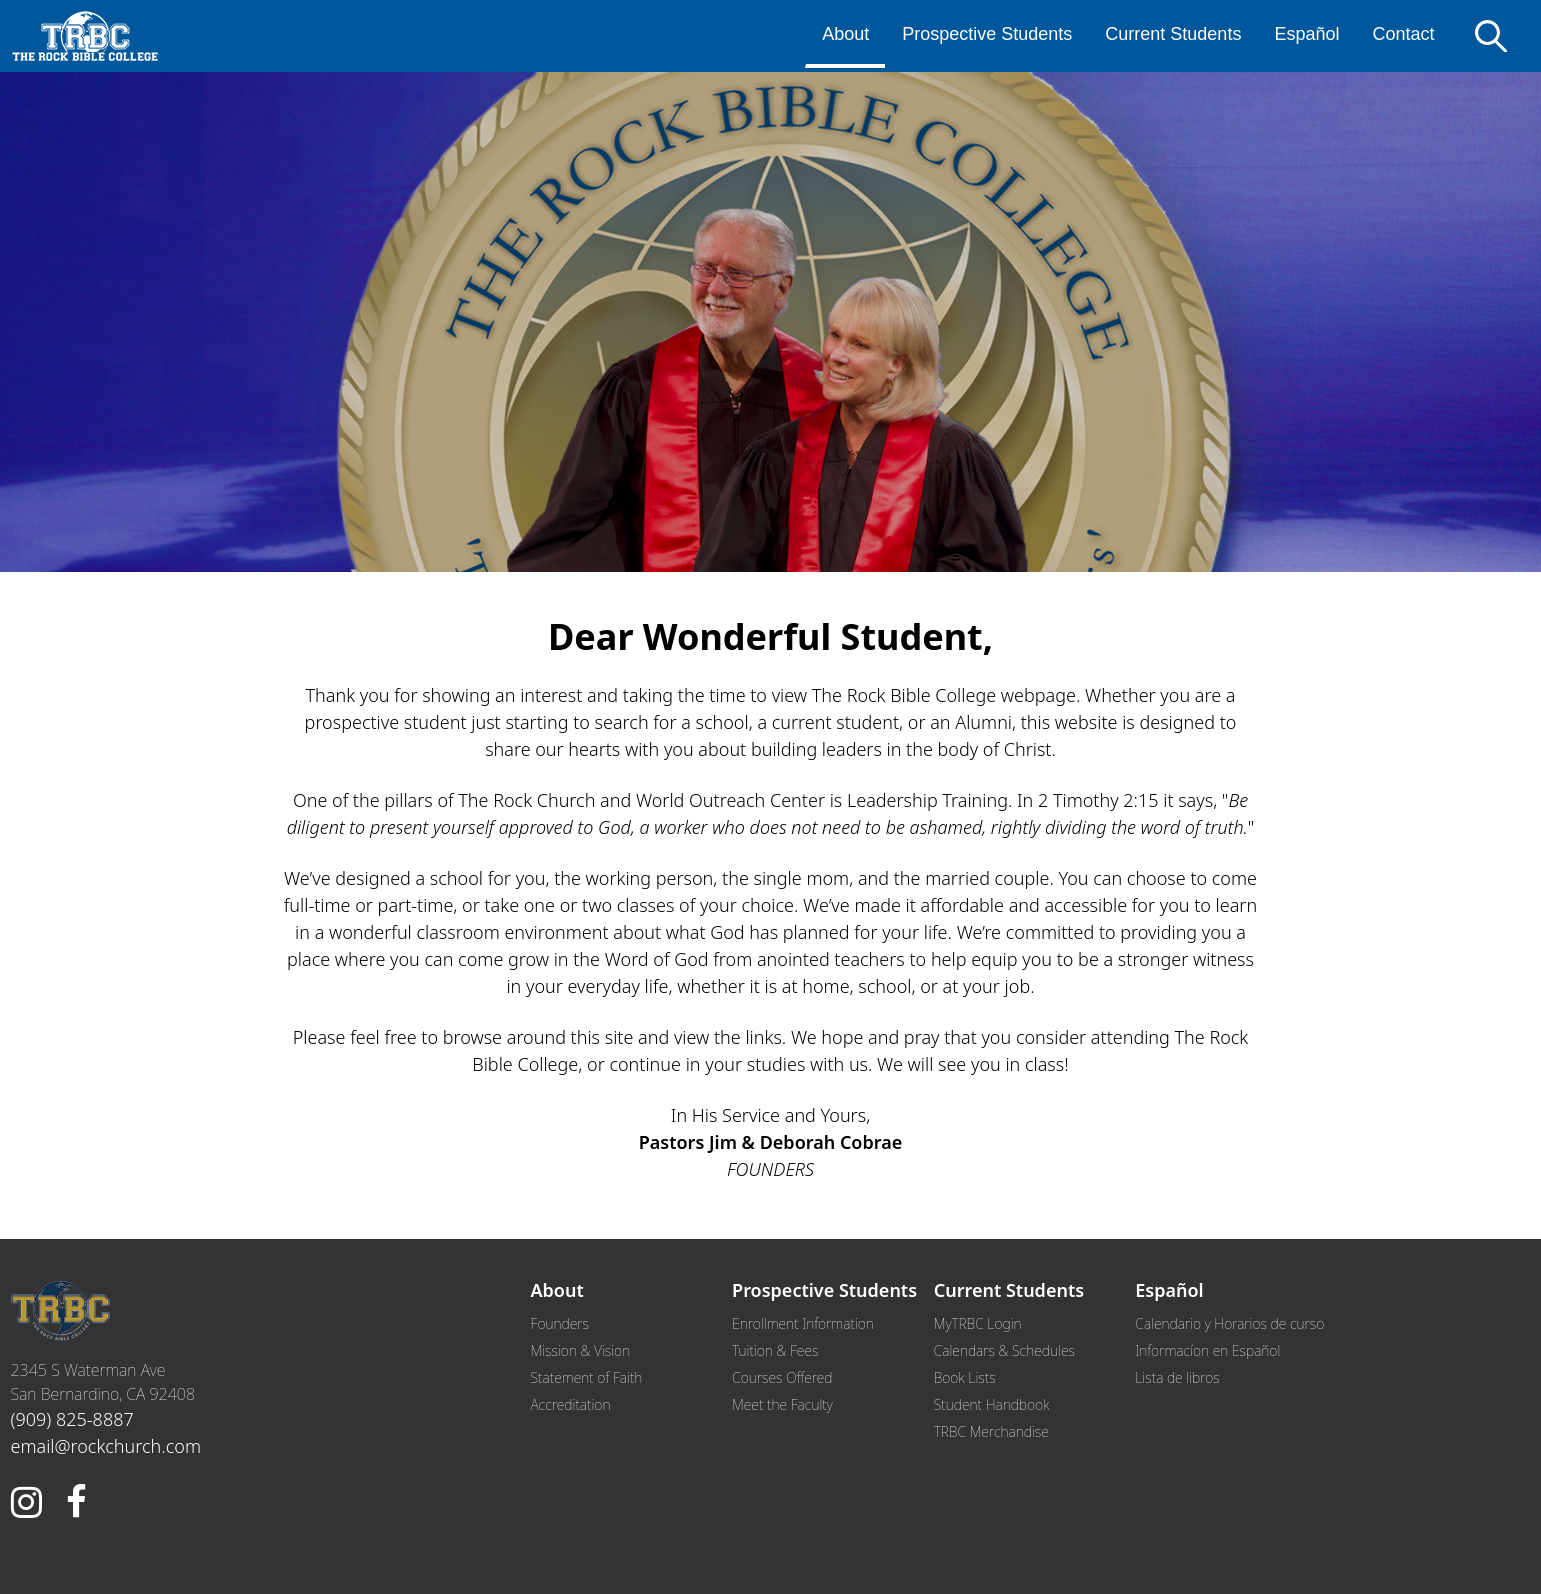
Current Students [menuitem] (1173, 34)
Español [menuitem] (1306, 34)
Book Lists (965, 1377)
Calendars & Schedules (1004, 1350)
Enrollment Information (803, 1323)
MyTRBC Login (978, 1323)
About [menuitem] (845, 34)
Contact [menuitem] (1403, 34)
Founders (560, 1323)
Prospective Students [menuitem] (987, 34)
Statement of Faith (587, 1377)
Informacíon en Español (1207, 1350)
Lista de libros (1177, 1377)
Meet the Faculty (782, 1404)
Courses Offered (782, 1377)
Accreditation (571, 1404)
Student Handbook (992, 1404)
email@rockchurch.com (106, 1446)
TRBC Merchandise (991, 1431)
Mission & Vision (581, 1350)
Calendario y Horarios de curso (1229, 1323)
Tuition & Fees (775, 1350)
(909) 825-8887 (72, 1419)
